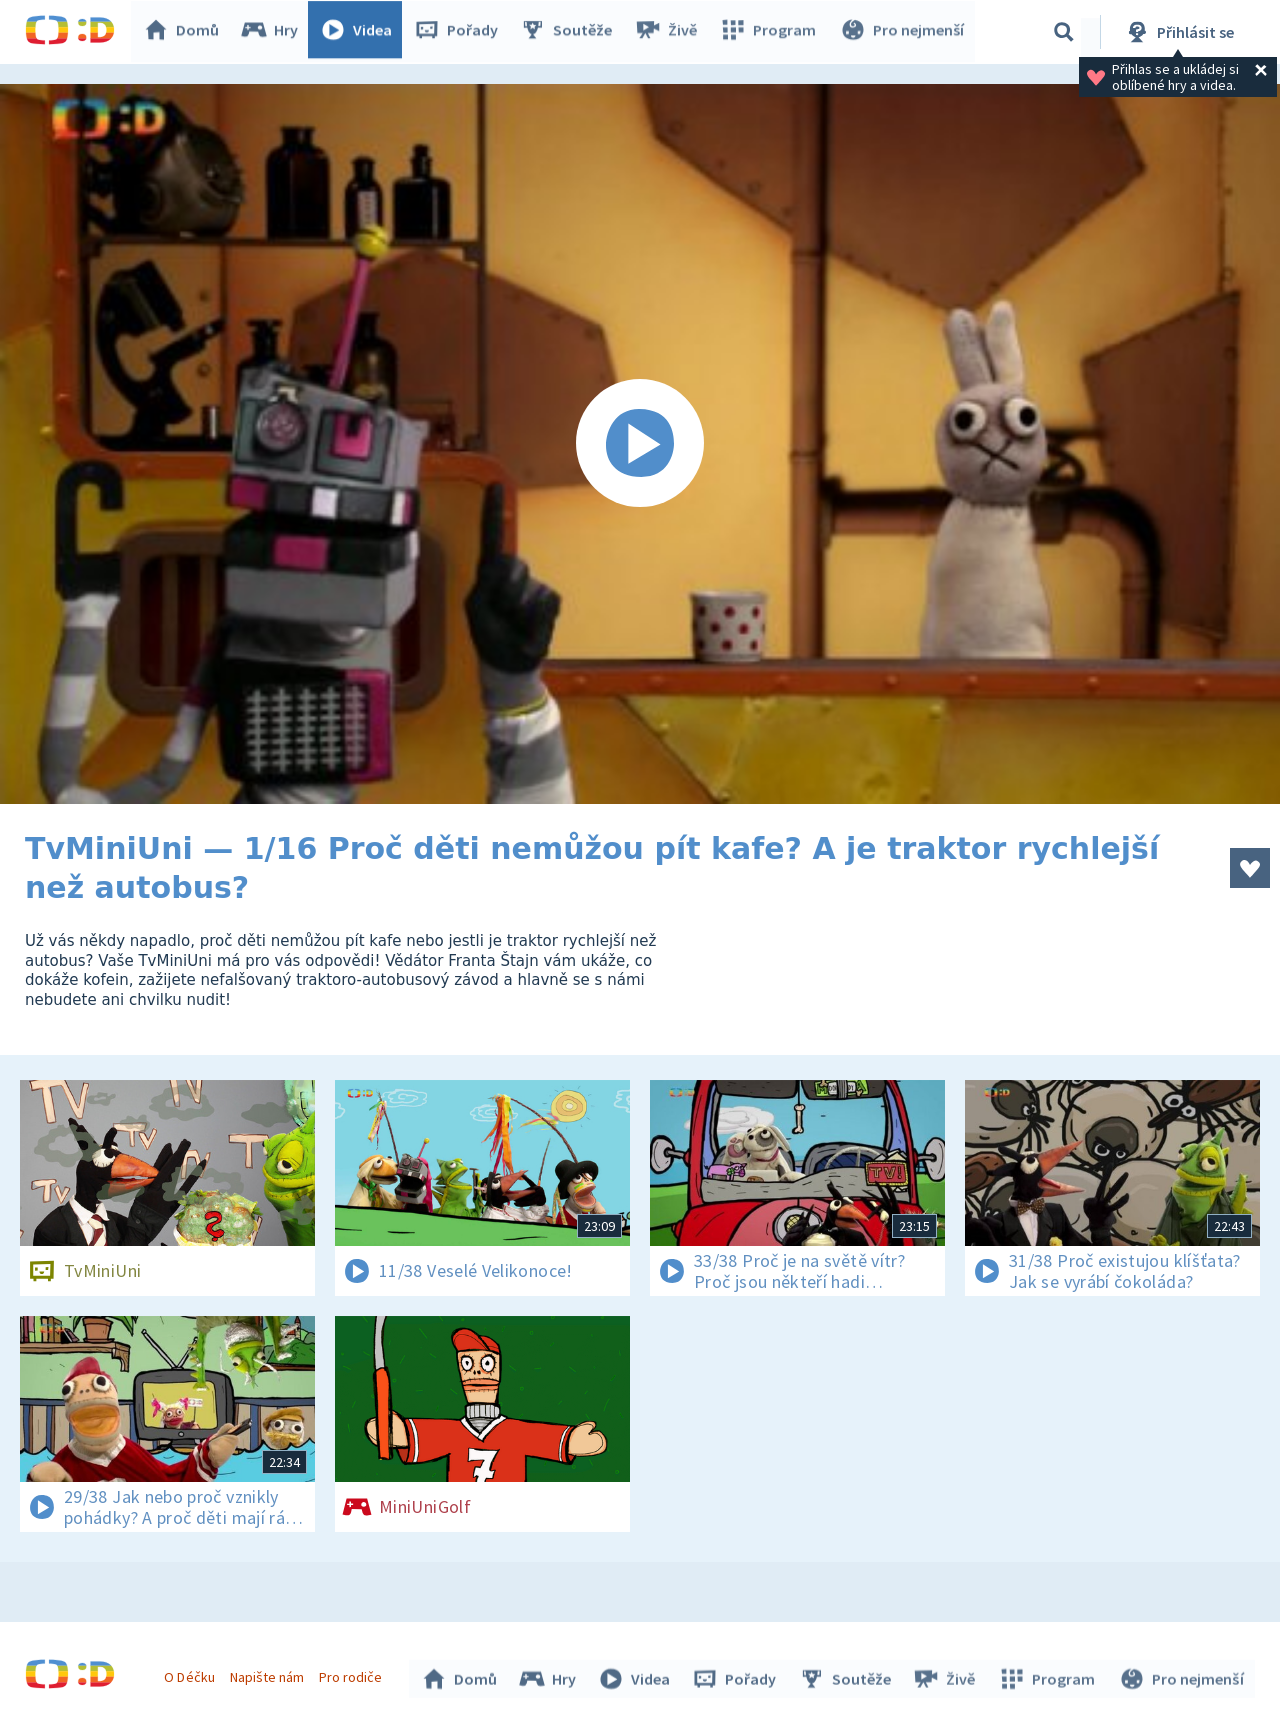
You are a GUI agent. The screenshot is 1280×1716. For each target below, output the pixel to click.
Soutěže (571, 32)
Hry (274, 32)
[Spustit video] (640, 444)
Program (771, 32)
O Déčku (192, 1674)
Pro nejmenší (903, 32)
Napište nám (269, 1674)
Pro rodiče (353, 1674)
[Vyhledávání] (1064, 32)
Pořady (461, 32)
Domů (186, 32)
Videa (361, 32)
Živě (670, 32)
